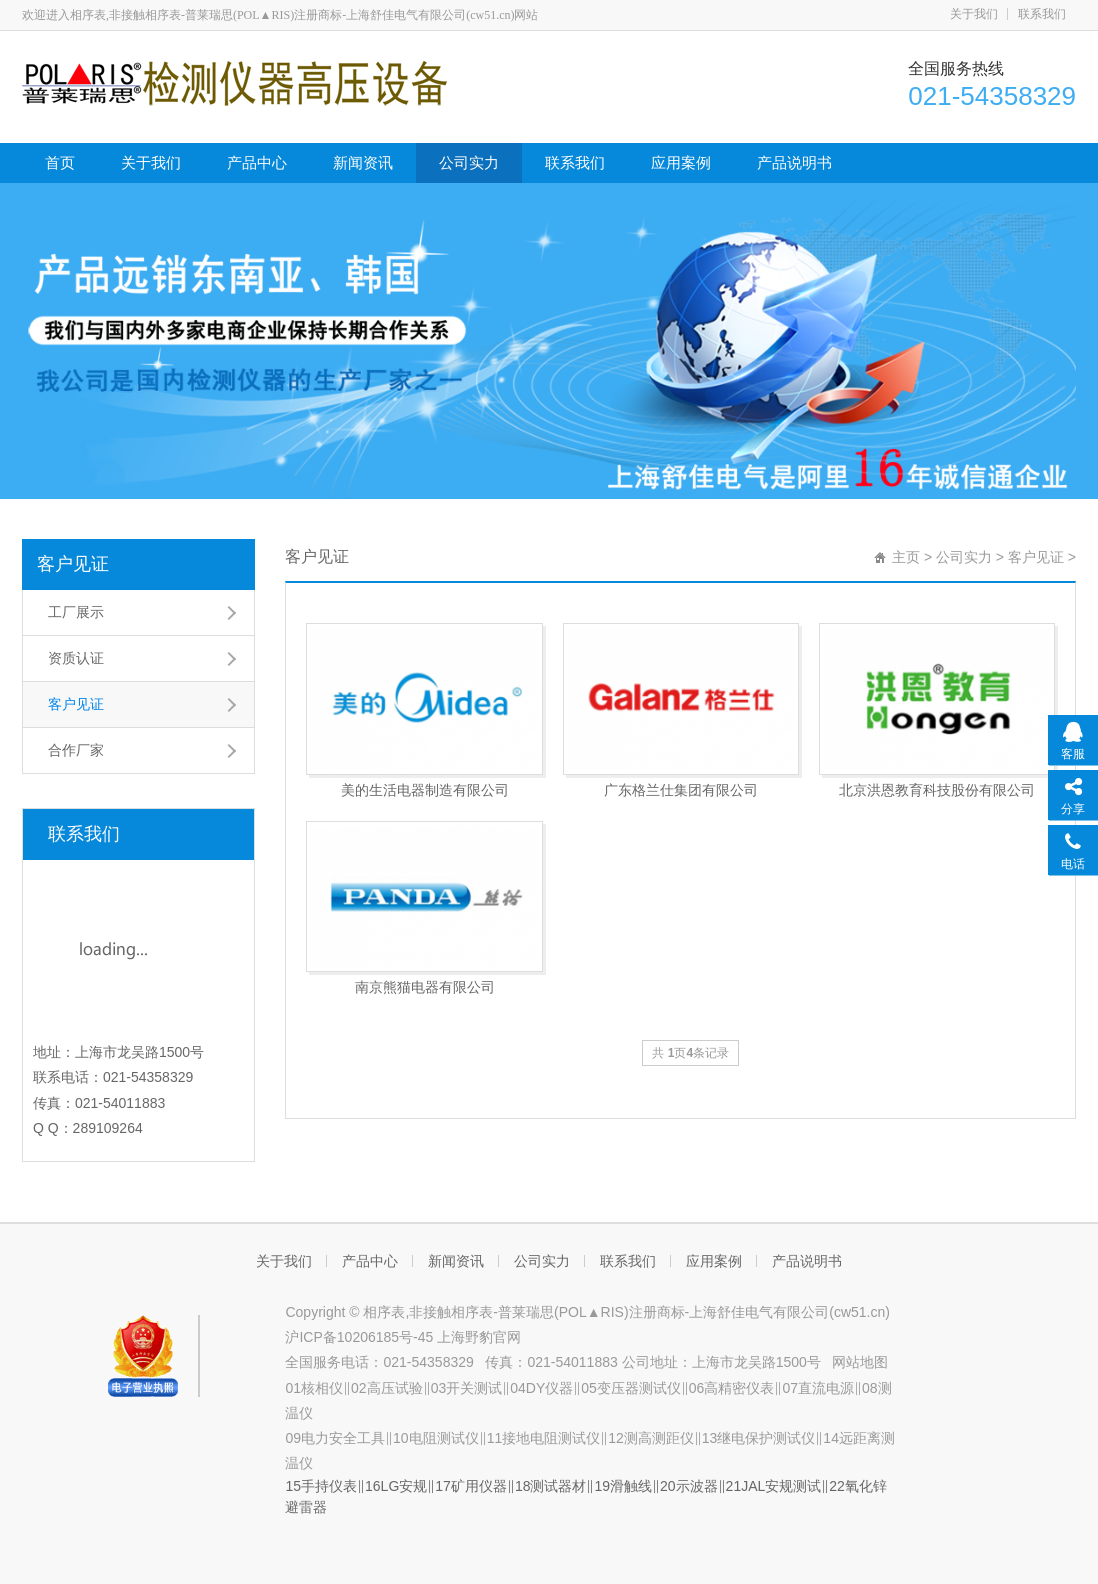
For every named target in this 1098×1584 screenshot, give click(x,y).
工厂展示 (76, 612)
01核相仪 (314, 1388)
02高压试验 (387, 1388)
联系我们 (1042, 14)
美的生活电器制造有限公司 (425, 790)
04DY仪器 (541, 1388)
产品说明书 (794, 162)
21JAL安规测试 (774, 1486)
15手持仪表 (321, 1486)
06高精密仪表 (732, 1388)
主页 (906, 557)
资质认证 (76, 658)
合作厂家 (76, 750)
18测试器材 (551, 1486)
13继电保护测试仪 (759, 1438)
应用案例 (681, 162)
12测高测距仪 (651, 1438)
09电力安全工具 (335, 1438)
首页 (60, 162)
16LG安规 (396, 1486)
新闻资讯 (363, 162)
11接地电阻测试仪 (544, 1438)
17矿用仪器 (471, 1486)
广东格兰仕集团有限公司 (681, 790)
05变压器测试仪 (631, 1388)
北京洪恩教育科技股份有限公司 (937, 790)
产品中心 (257, 162)
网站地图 (860, 1362)
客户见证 (73, 564)
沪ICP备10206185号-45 (361, 1337)
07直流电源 (818, 1388)
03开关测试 (467, 1388)
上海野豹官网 (479, 1337)
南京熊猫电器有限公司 (425, 987)
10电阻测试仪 (436, 1438)
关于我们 (974, 14)
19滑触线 (623, 1486)
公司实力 (469, 162)
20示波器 (689, 1486)
